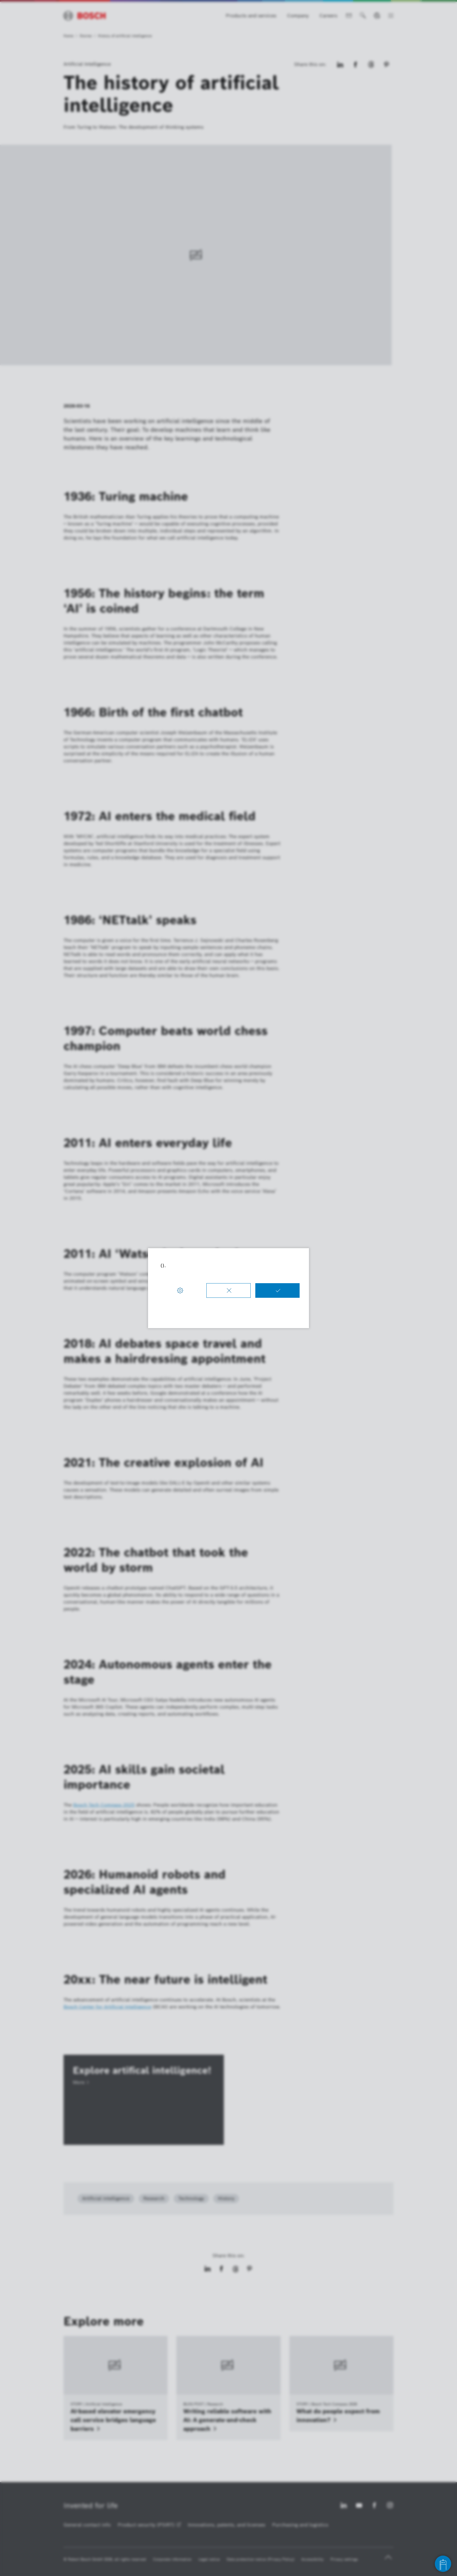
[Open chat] (443, 2564)
